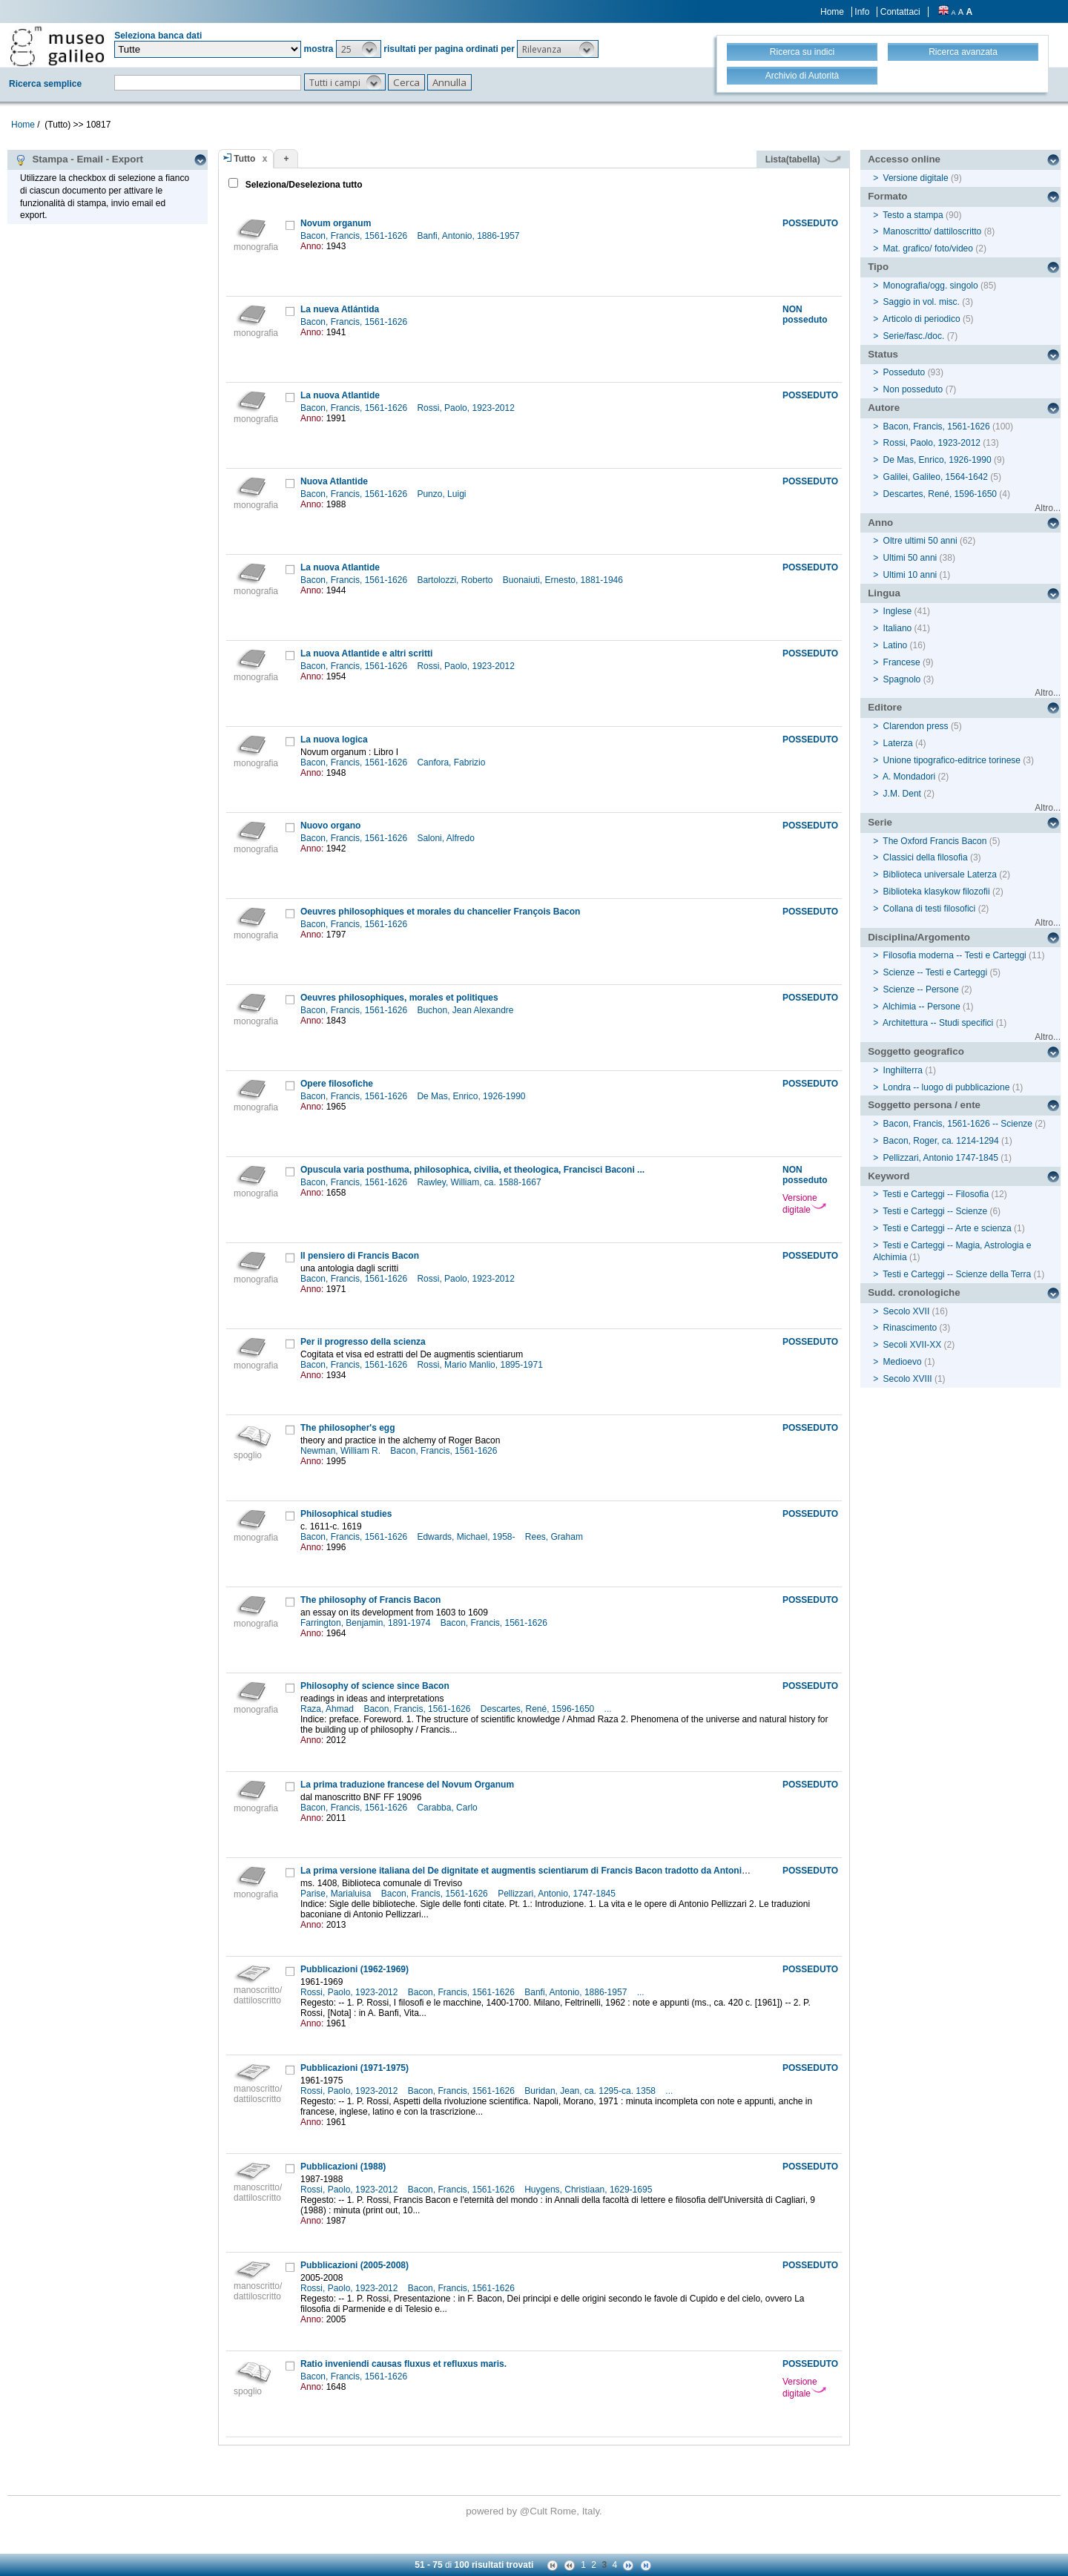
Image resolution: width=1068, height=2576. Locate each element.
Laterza (898, 743)
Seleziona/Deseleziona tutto (302, 184)
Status (883, 354)
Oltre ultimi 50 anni (920, 541)
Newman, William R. (341, 1451)
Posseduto (904, 372)
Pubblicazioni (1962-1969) (354, 1969)
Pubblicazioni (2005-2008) (354, 2265)
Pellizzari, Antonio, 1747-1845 (558, 1893)
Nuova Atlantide (334, 481)
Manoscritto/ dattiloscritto (932, 231)
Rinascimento (910, 1327)
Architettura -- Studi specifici (938, 1023)
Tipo (878, 266)
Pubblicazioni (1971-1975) (354, 2068)
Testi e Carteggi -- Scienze (935, 1211)
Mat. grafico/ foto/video (928, 248)
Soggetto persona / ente (924, 1104)
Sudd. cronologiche (914, 1292)
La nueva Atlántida (339, 309)
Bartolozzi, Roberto (456, 580)
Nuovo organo (330, 825)
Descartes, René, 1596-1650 (539, 1709)
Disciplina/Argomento (919, 937)
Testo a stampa (913, 215)
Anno (880, 522)
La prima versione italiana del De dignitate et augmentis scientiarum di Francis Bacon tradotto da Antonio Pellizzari (544, 1870)
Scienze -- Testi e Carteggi (935, 972)
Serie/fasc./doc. (914, 336)
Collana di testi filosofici (929, 908)
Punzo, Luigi (442, 494)
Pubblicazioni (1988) (343, 2166)
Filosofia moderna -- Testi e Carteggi (954, 955)
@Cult (535, 2511)
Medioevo (902, 1362)
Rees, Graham (555, 1537)
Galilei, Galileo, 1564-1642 (935, 477)
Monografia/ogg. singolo (930, 285)
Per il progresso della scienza (363, 1342)
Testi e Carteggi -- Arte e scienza (947, 1228)
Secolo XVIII (907, 1379)
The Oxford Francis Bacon (934, 841)
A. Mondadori (909, 776)
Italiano (897, 628)
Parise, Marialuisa (337, 1893)
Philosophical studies (346, 1514)
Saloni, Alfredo (447, 838)
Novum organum (335, 223)
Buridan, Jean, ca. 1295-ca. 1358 (591, 2091)
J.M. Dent (902, 793)
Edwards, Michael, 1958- (467, 1537)
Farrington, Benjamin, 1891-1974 (366, 1623)
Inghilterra (903, 1070)
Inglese (897, 611)
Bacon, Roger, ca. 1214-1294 (941, 1141)
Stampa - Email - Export (79, 159)
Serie (880, 822)
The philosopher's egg (347, 1428)
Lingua (884, 593)
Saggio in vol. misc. (921, 302)
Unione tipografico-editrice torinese (952, 760)
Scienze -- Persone (921, 989)
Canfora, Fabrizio (452, 762)
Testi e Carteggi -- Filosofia (936, 1194)
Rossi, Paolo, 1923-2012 (467, 408)
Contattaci (900, 12)
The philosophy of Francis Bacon (370, 1600)
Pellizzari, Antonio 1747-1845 (940, 1158)
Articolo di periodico (921, 319)
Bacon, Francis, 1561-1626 (354, 236)
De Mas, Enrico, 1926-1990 (472, 1096)
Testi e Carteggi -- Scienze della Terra (957, 1274)
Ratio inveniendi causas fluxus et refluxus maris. (403, 2364)
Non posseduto (913, 389)
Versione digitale (804, 1204)
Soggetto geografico (916, 1051)
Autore (884, 407)
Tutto (244, 159)
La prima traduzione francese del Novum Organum (407, 1784)
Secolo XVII (906, 1311)
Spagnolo (902, 679)
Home (832, 12)
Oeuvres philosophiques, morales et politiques (399, 997)
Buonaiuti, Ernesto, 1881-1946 (564, 580)
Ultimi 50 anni (910, 558)
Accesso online (904, 159)
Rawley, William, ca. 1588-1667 (480, 1182)
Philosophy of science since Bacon (374, 1686)
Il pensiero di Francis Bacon (359, 1256)
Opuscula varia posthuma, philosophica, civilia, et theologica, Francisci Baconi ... (472, 1170)
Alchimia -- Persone (921, 1006)
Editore (885, 707)
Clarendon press (916, 726)
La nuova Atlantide (340, 395)
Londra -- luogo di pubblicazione (946, 1087)
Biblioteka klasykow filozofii (936, 891)
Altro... (1048, 508)
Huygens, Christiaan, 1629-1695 (589, 2189)
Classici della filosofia (925, 857)
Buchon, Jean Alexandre (466, 1010)
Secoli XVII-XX (912, 1345)
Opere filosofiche (336, 1083)
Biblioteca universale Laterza (940, 874)
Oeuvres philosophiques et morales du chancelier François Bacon (440, 911)
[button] (358, 49)
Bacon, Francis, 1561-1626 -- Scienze (957, 1124)
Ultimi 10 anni (910, 575)
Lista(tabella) (803, 159)
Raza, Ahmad (328, 1709)
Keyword (888, 1176)
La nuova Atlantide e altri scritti (366, 653)
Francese (901, 662)
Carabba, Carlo (448, 1807)
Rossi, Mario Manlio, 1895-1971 (481, 1365)
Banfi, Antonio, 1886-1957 (469, 236)
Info (861, 12)
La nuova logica (334, 739)
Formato (887, 196)
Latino (895, 645)
